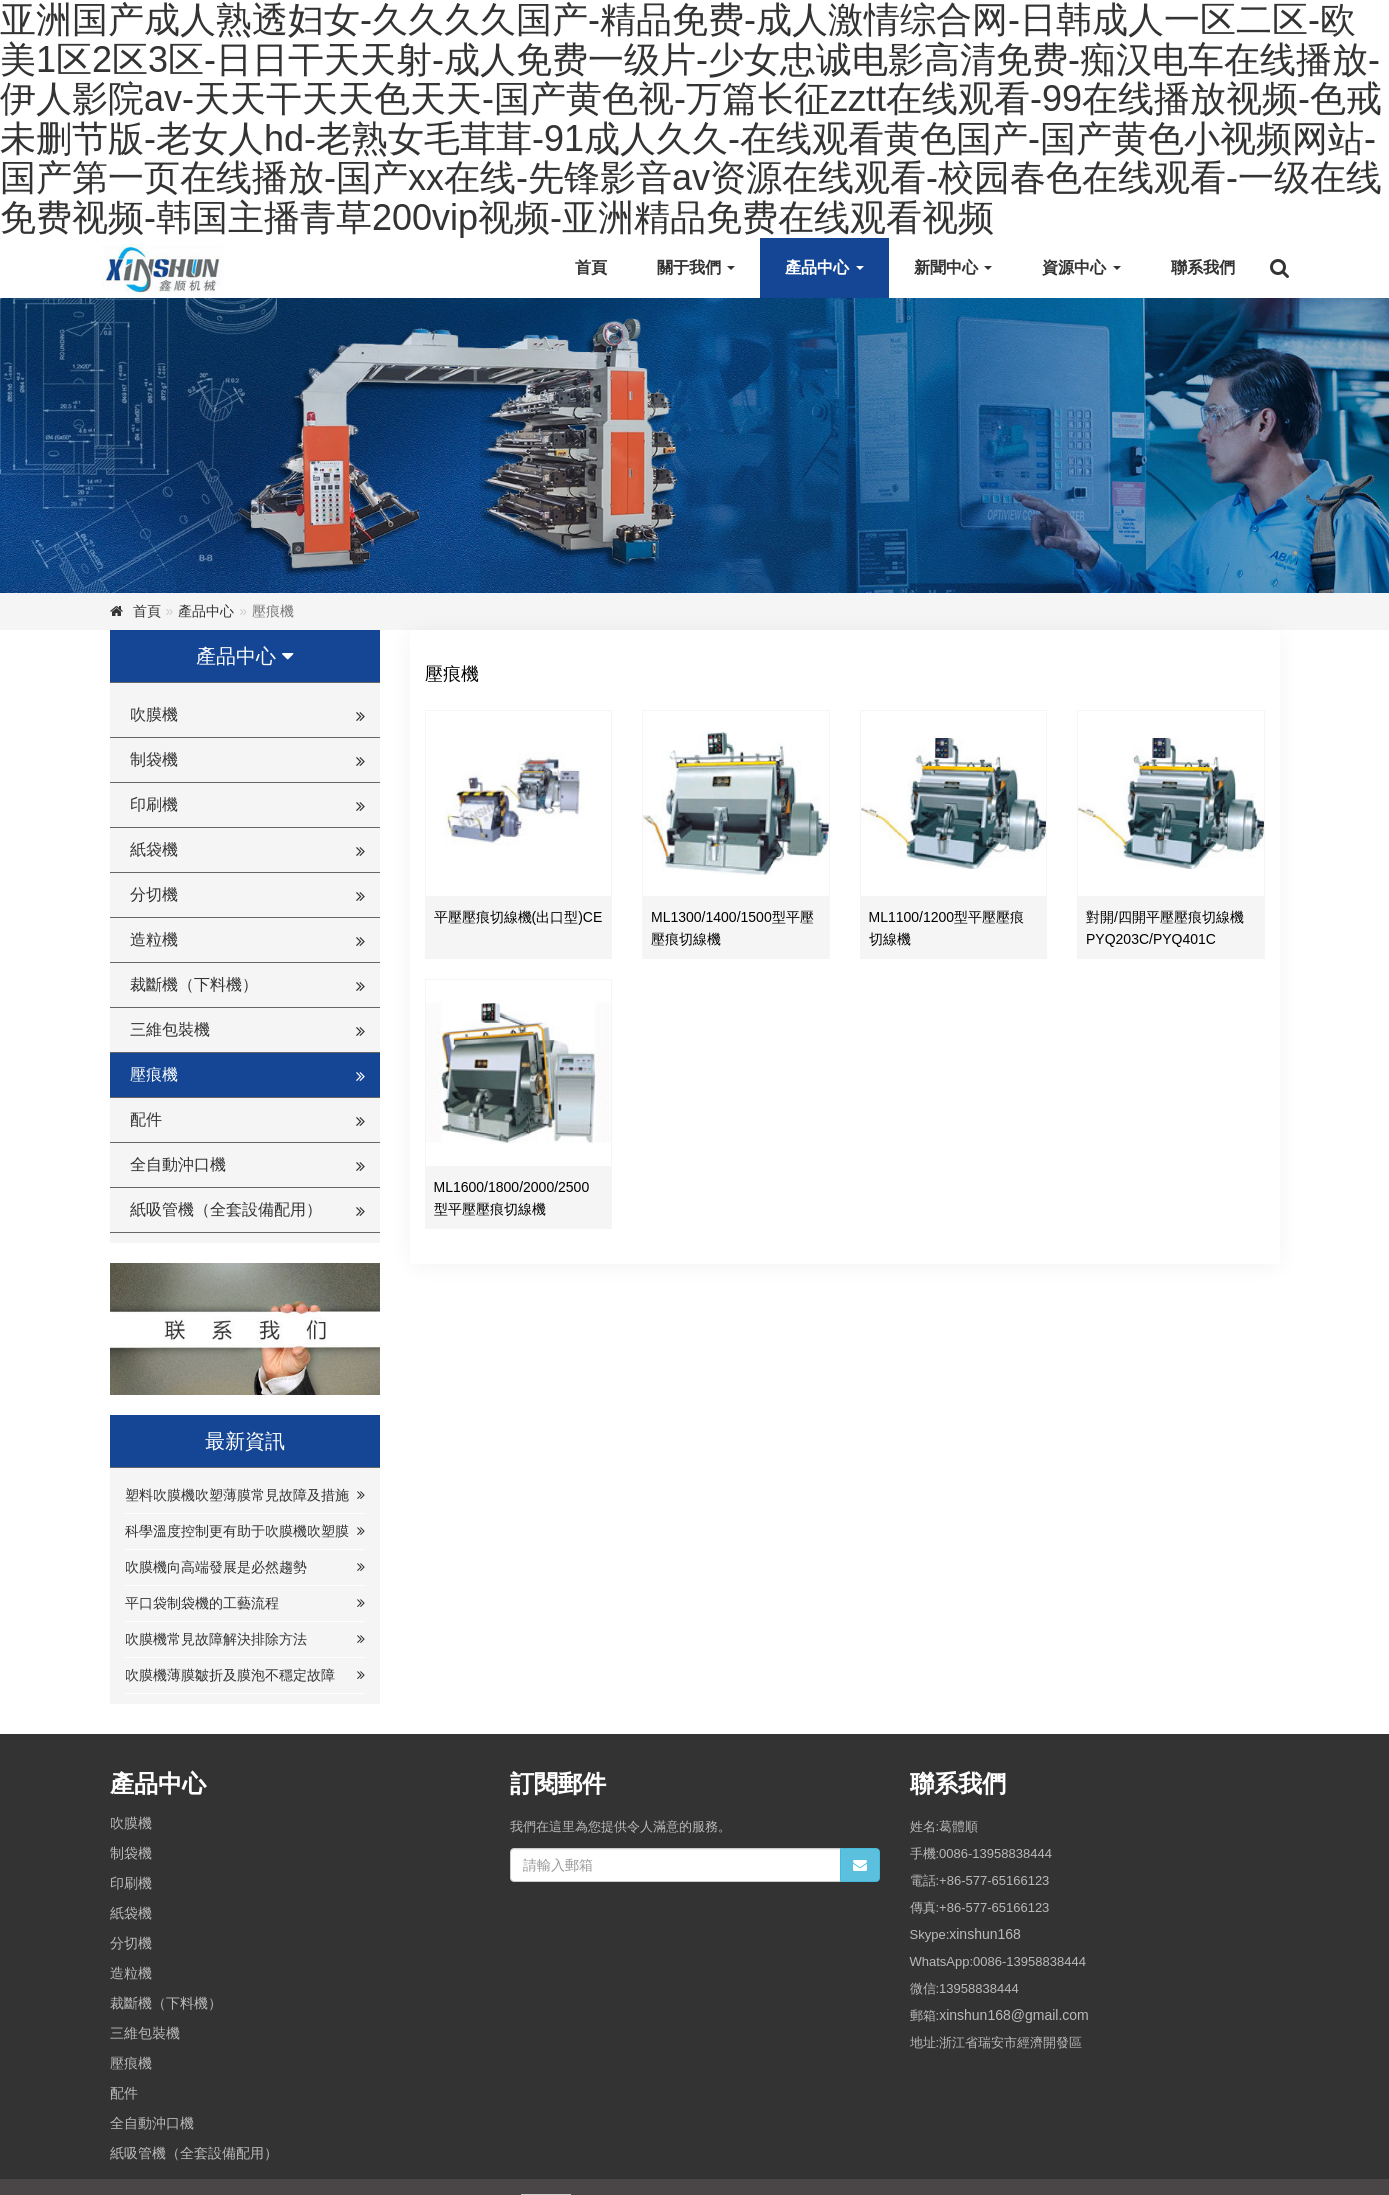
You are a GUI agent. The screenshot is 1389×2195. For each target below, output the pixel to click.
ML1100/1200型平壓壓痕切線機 (947, 928)
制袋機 (154, 759)
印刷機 (154, 804)
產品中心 (824, 267)
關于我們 (696, 267)
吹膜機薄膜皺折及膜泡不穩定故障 (230, 1675)
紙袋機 (154, 849)
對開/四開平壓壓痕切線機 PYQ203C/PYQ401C (1165, 928)
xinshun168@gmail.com (1014, 2015)
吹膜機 (154, 714)
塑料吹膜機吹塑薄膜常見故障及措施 (237, 1495)
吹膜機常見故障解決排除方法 (216, 1639)
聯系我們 (1203, 267)
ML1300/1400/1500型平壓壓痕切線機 (732, 928)
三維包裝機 (170, 1029)
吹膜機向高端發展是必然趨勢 (216, 1567)
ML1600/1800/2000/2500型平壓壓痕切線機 (512, 1198)
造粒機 (154, 939)
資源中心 (1081, 267)
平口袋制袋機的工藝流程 (202, 1603)
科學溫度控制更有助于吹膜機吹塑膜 (237, 1531)
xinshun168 (985, 1934)
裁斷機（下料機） (194, 984)
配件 (146, 1119)
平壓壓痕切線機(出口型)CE (518, 917)
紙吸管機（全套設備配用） (226, 1209)
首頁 (591, 267)
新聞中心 (953, 267)
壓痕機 (154, 1074)
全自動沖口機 (178, 1164)
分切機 (154, 894)
